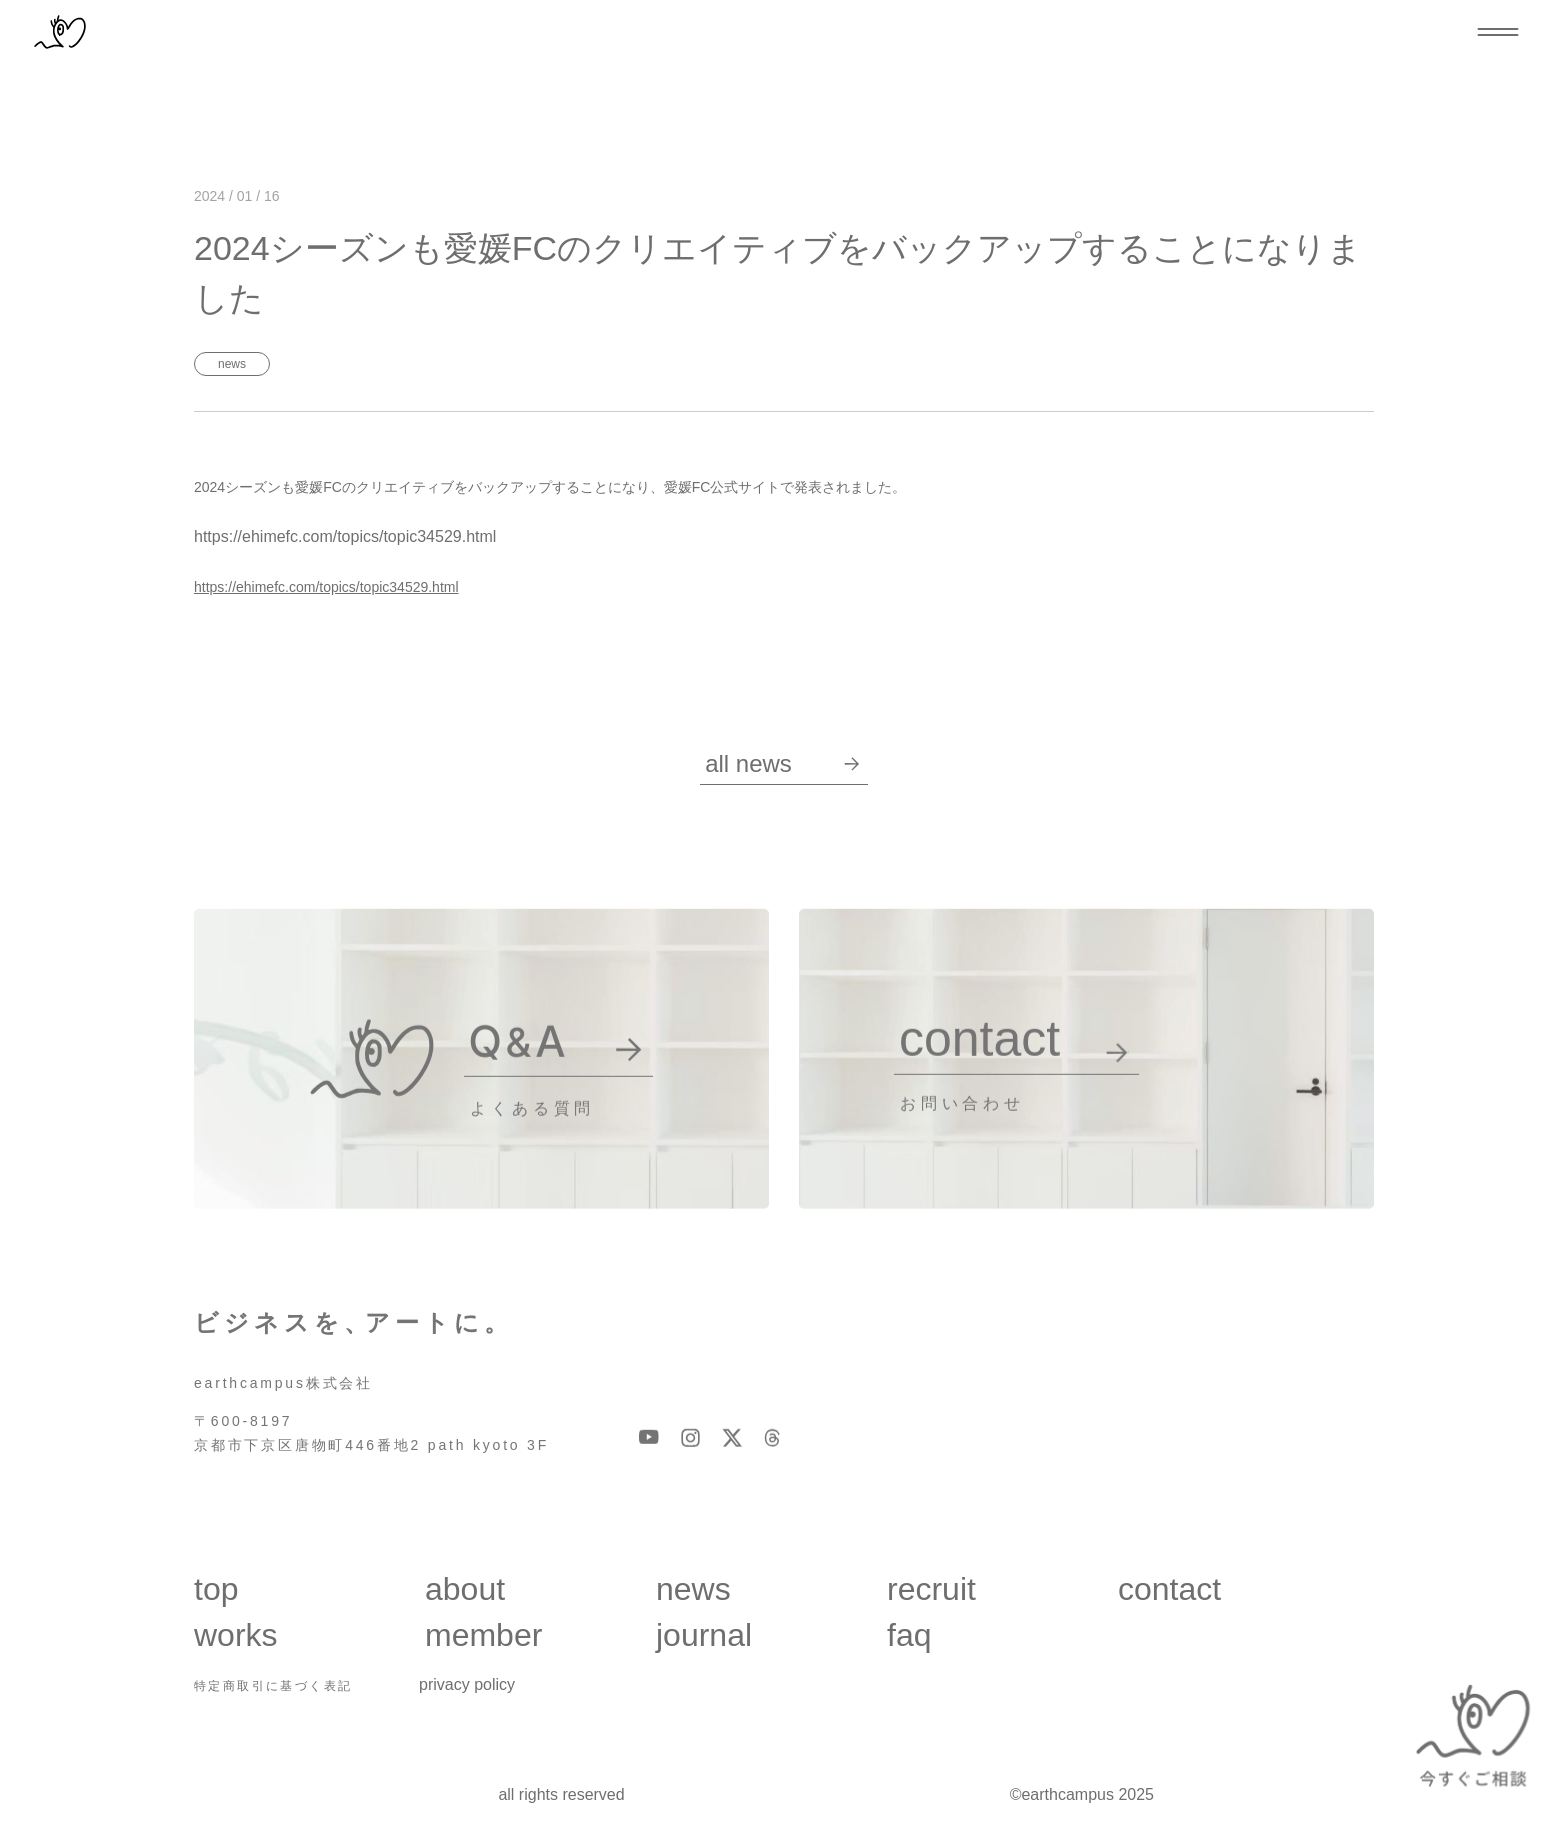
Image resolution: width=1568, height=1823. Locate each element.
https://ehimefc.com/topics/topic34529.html (326, 587)
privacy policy (467, 1684)
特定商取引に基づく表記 (273, 1686)
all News (782, 763)
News (232, 364)
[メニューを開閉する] (1497, 32)
